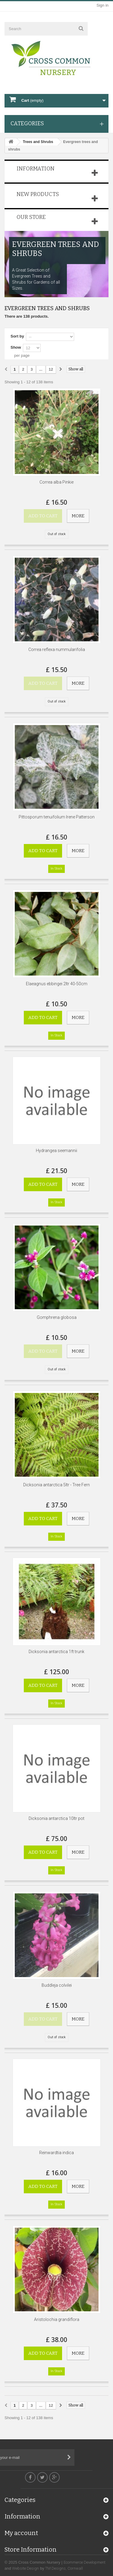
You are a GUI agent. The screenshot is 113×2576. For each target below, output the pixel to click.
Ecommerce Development (84, 2562)
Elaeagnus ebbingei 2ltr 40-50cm (56, 983)
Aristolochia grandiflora (56, 2319)
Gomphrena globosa (57, 1317)
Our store (31, 217)
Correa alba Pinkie (56, 482)
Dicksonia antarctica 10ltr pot (56, 1818)
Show (16, 347)
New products (38, 194)
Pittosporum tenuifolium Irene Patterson (57, 817)
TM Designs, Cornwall (64, 2568)
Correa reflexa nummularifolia (56, 649)
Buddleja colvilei (57, 1985)
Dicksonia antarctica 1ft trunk (56, 1651)
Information (36, 168)
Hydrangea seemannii (56, 1150)
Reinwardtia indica (56, 2152)
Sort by (17, 336)
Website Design (25, 2568)
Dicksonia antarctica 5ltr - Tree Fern (56, 1484)
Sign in (102, 5)
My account (21, 2536)
